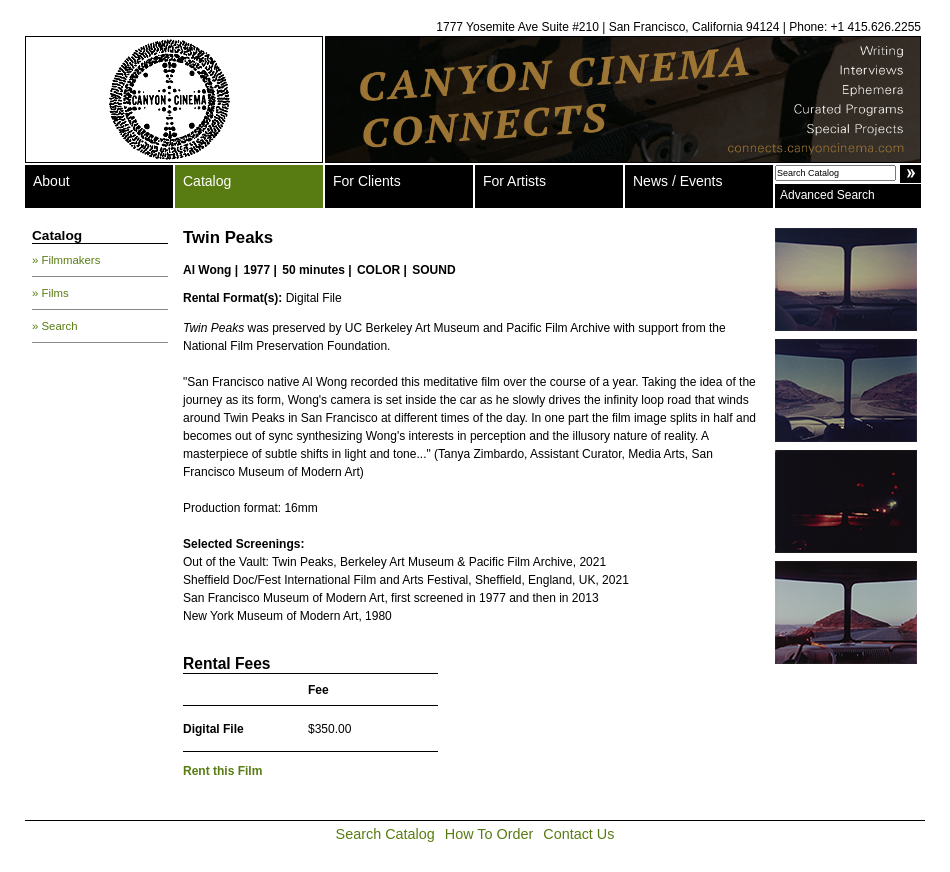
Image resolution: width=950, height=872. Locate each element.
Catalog (207, 181)
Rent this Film (222, 771)
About (51, 181)
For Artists (514, 181)
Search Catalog (385, 834)
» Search (55, 326)
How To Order (489, 834)
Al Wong (207, 270)
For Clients (367, 181)
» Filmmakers (66, 260)
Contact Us (578, 834)
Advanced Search (827, 195)
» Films (50, 293)
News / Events (677, 181)
